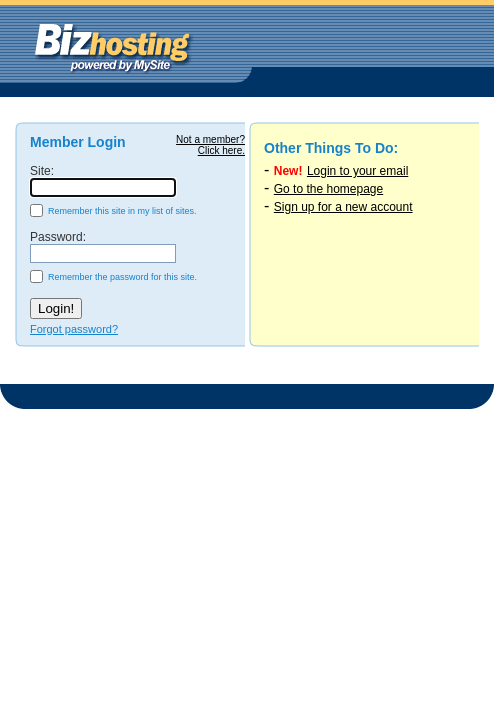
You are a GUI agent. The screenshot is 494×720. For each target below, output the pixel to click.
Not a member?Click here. (210, 145)
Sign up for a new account (343, 207)
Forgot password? (74, 329)
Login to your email (357, 171)
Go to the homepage (328, 189)
